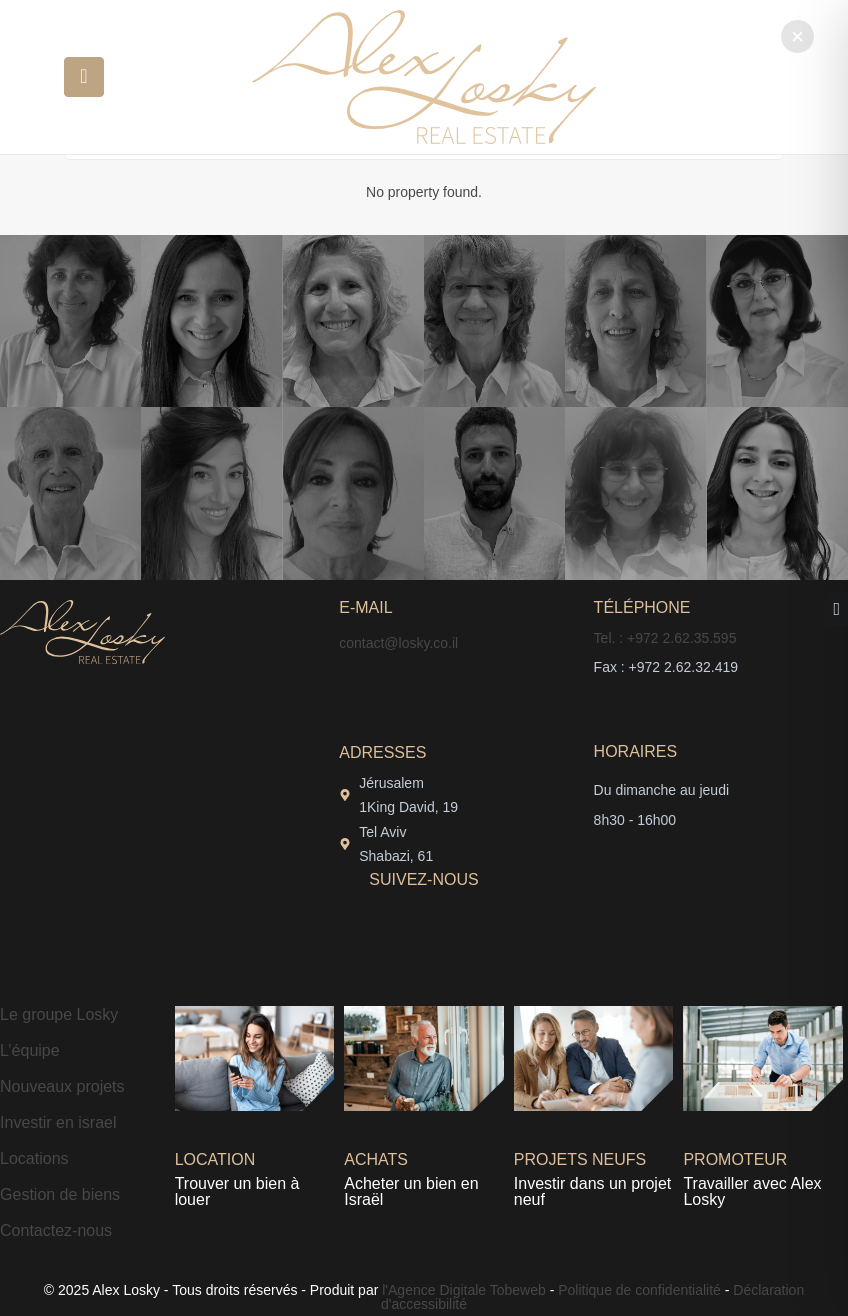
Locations (34, 1158)
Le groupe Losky (59, 1014)
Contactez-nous (56, 1230)
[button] (797, 36)
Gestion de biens (60, 1194)
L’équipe (30, 1050)
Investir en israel (58, 1122)
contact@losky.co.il (398, 643)
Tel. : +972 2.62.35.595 (665, 638)
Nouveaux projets (62, 1086)
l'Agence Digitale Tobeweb (461, 1290)
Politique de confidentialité (639, 1290)
